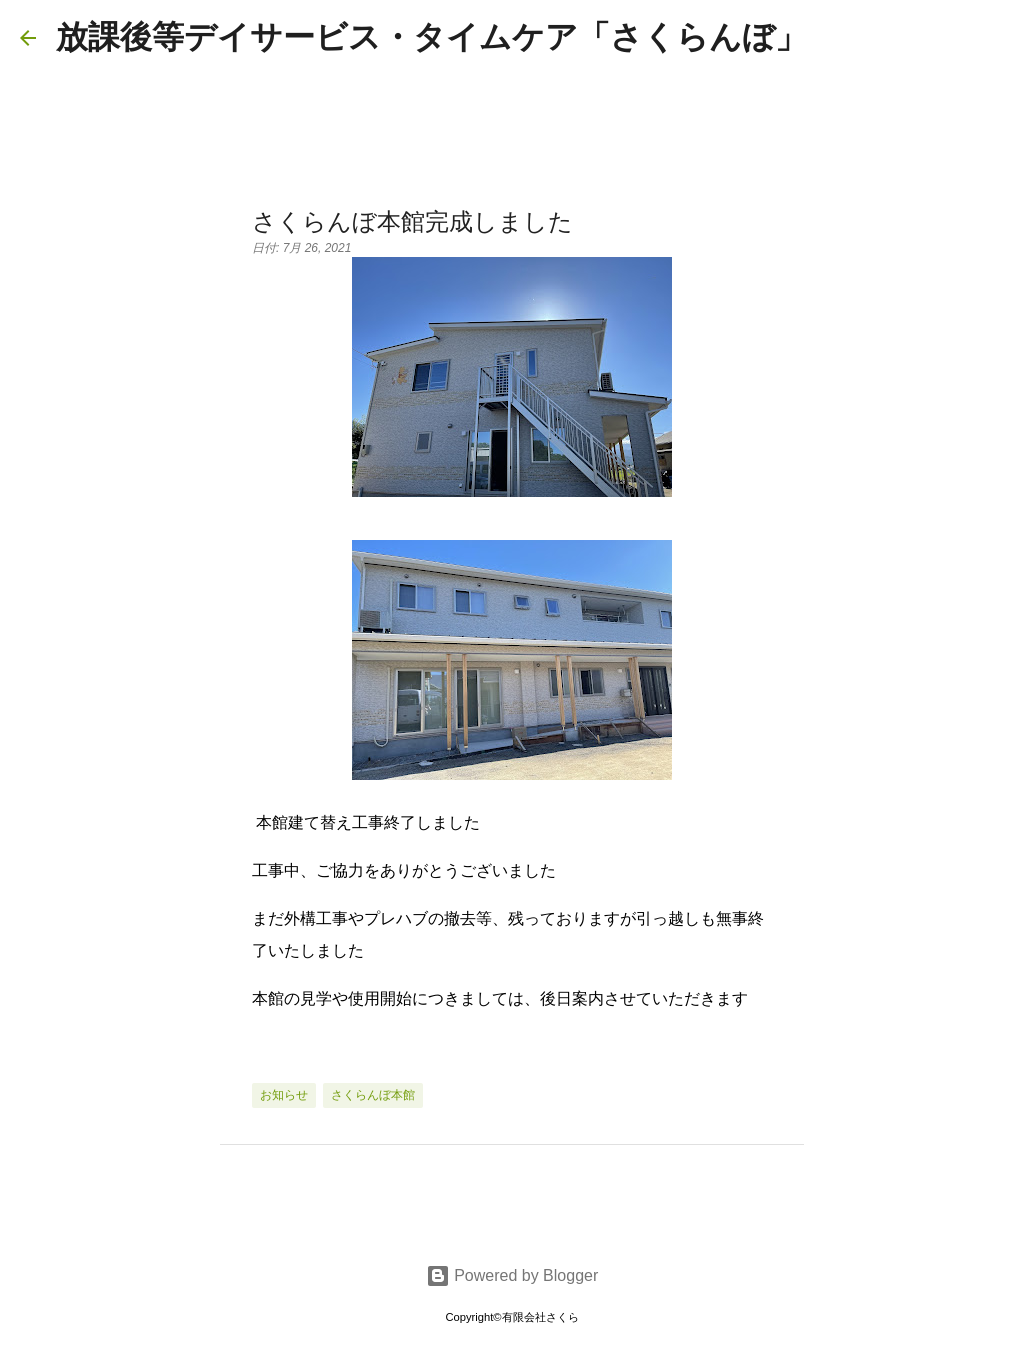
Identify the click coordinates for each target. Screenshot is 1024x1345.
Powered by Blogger (512, 1275)
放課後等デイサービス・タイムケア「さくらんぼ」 (431, 37)
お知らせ (284, 1095)
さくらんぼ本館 (373, 1095)
